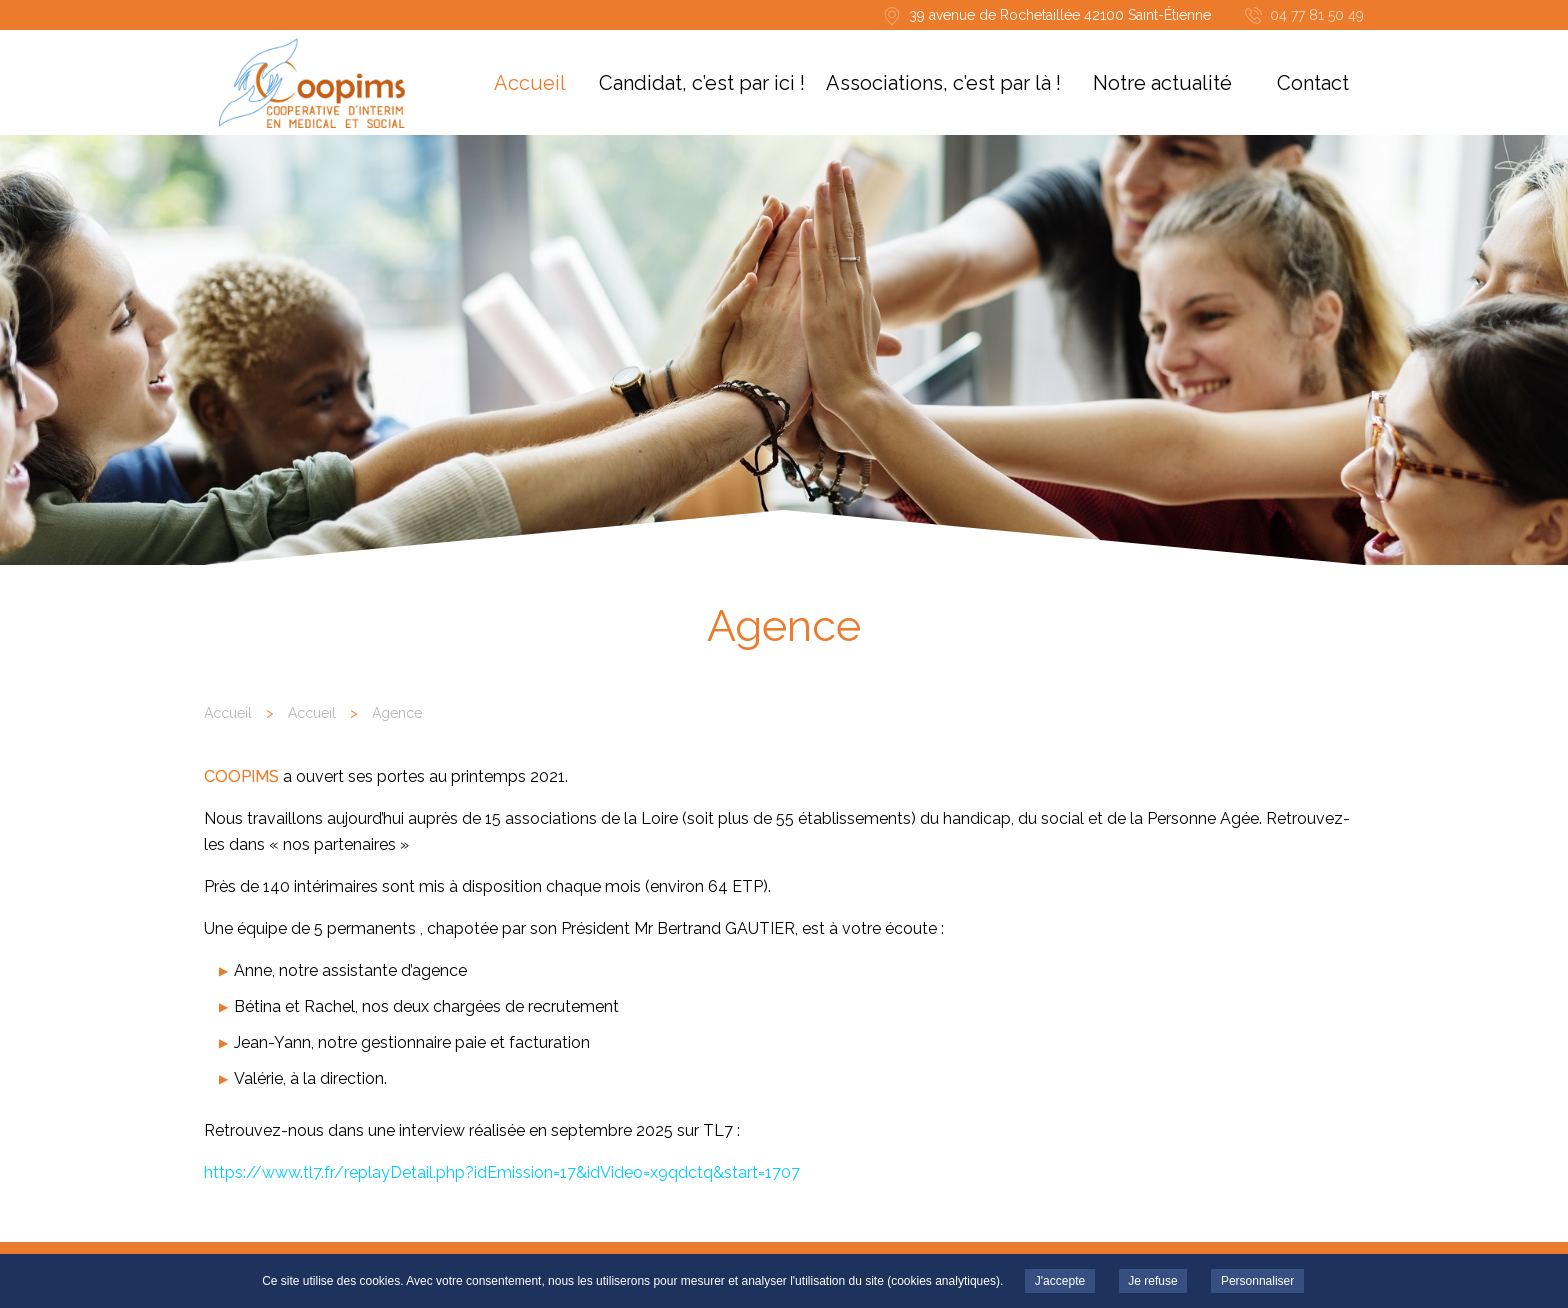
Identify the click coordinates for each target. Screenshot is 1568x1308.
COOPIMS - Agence (311, 83)
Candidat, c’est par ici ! (702, 83)
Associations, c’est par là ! (943, 83)
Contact (1313, 83)
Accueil (530, 83)
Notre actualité (1162, 83)
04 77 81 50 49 (1317, 15)
